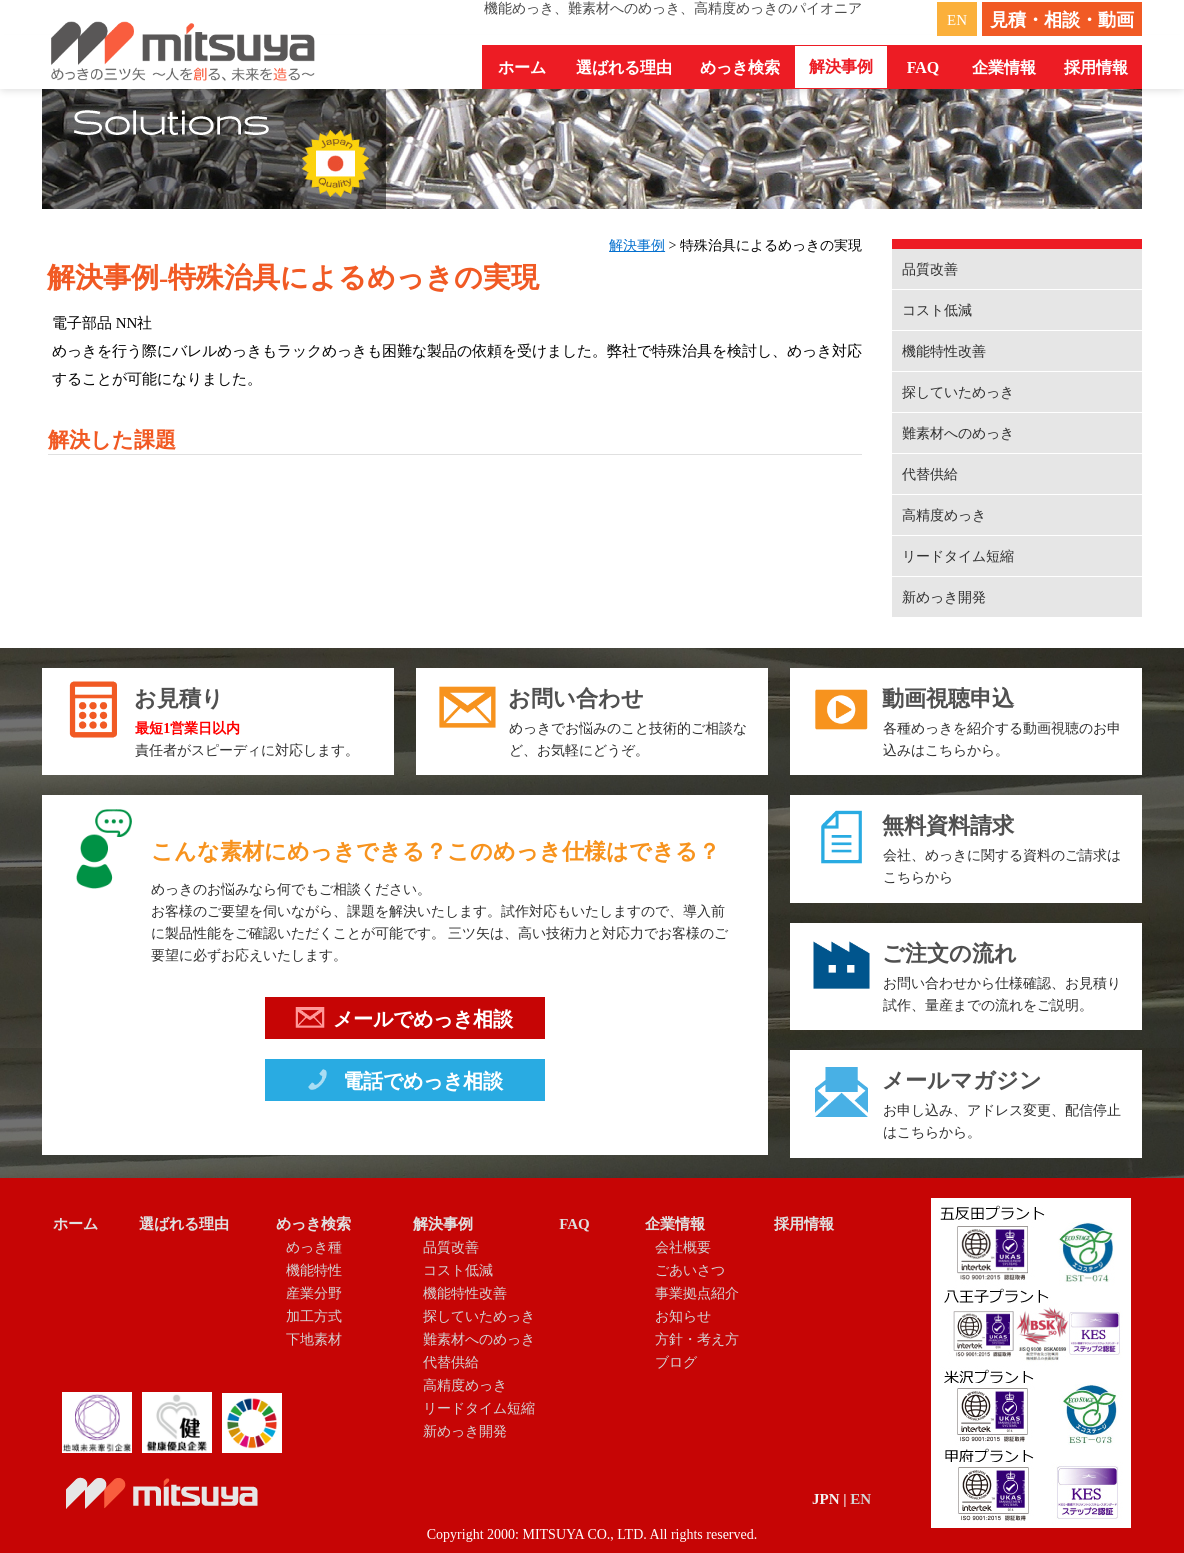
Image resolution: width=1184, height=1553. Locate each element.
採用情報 (1096, 67)
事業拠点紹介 (697, 1293)
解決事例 (637, 245)
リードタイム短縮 (958, 556)
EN (957, 20)
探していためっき (958, 392)
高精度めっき (944, 515)
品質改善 (930, 269)
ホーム (522, 67)
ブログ (676, 1362)
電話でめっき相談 (403, 1084)
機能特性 (314, 1270)
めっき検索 (313, 1224)
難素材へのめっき (958, 433)
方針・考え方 (697, 1339)
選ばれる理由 (624, 67)
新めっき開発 (944, 597)
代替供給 (930, 474)
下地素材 (314, 1339)
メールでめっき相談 (404, 1022)
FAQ (923, 67)
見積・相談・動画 (1062, 20)
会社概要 (683, 1247)
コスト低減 (937, 310)
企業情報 (675, 1224)
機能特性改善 (944, 351)
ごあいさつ (690, 1270)
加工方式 (314, 1316)
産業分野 (314, 1293)
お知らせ (683, 1316)
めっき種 (314, 1247)
